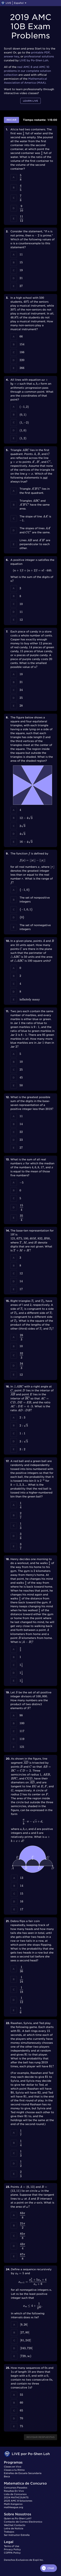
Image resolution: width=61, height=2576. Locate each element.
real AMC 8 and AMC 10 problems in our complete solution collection (27, 70)
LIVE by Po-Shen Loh (34, 60)
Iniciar (11, 120)
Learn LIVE (30, 101)
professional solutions (39, 56)
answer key (11, 56)
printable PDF (40, 52)
